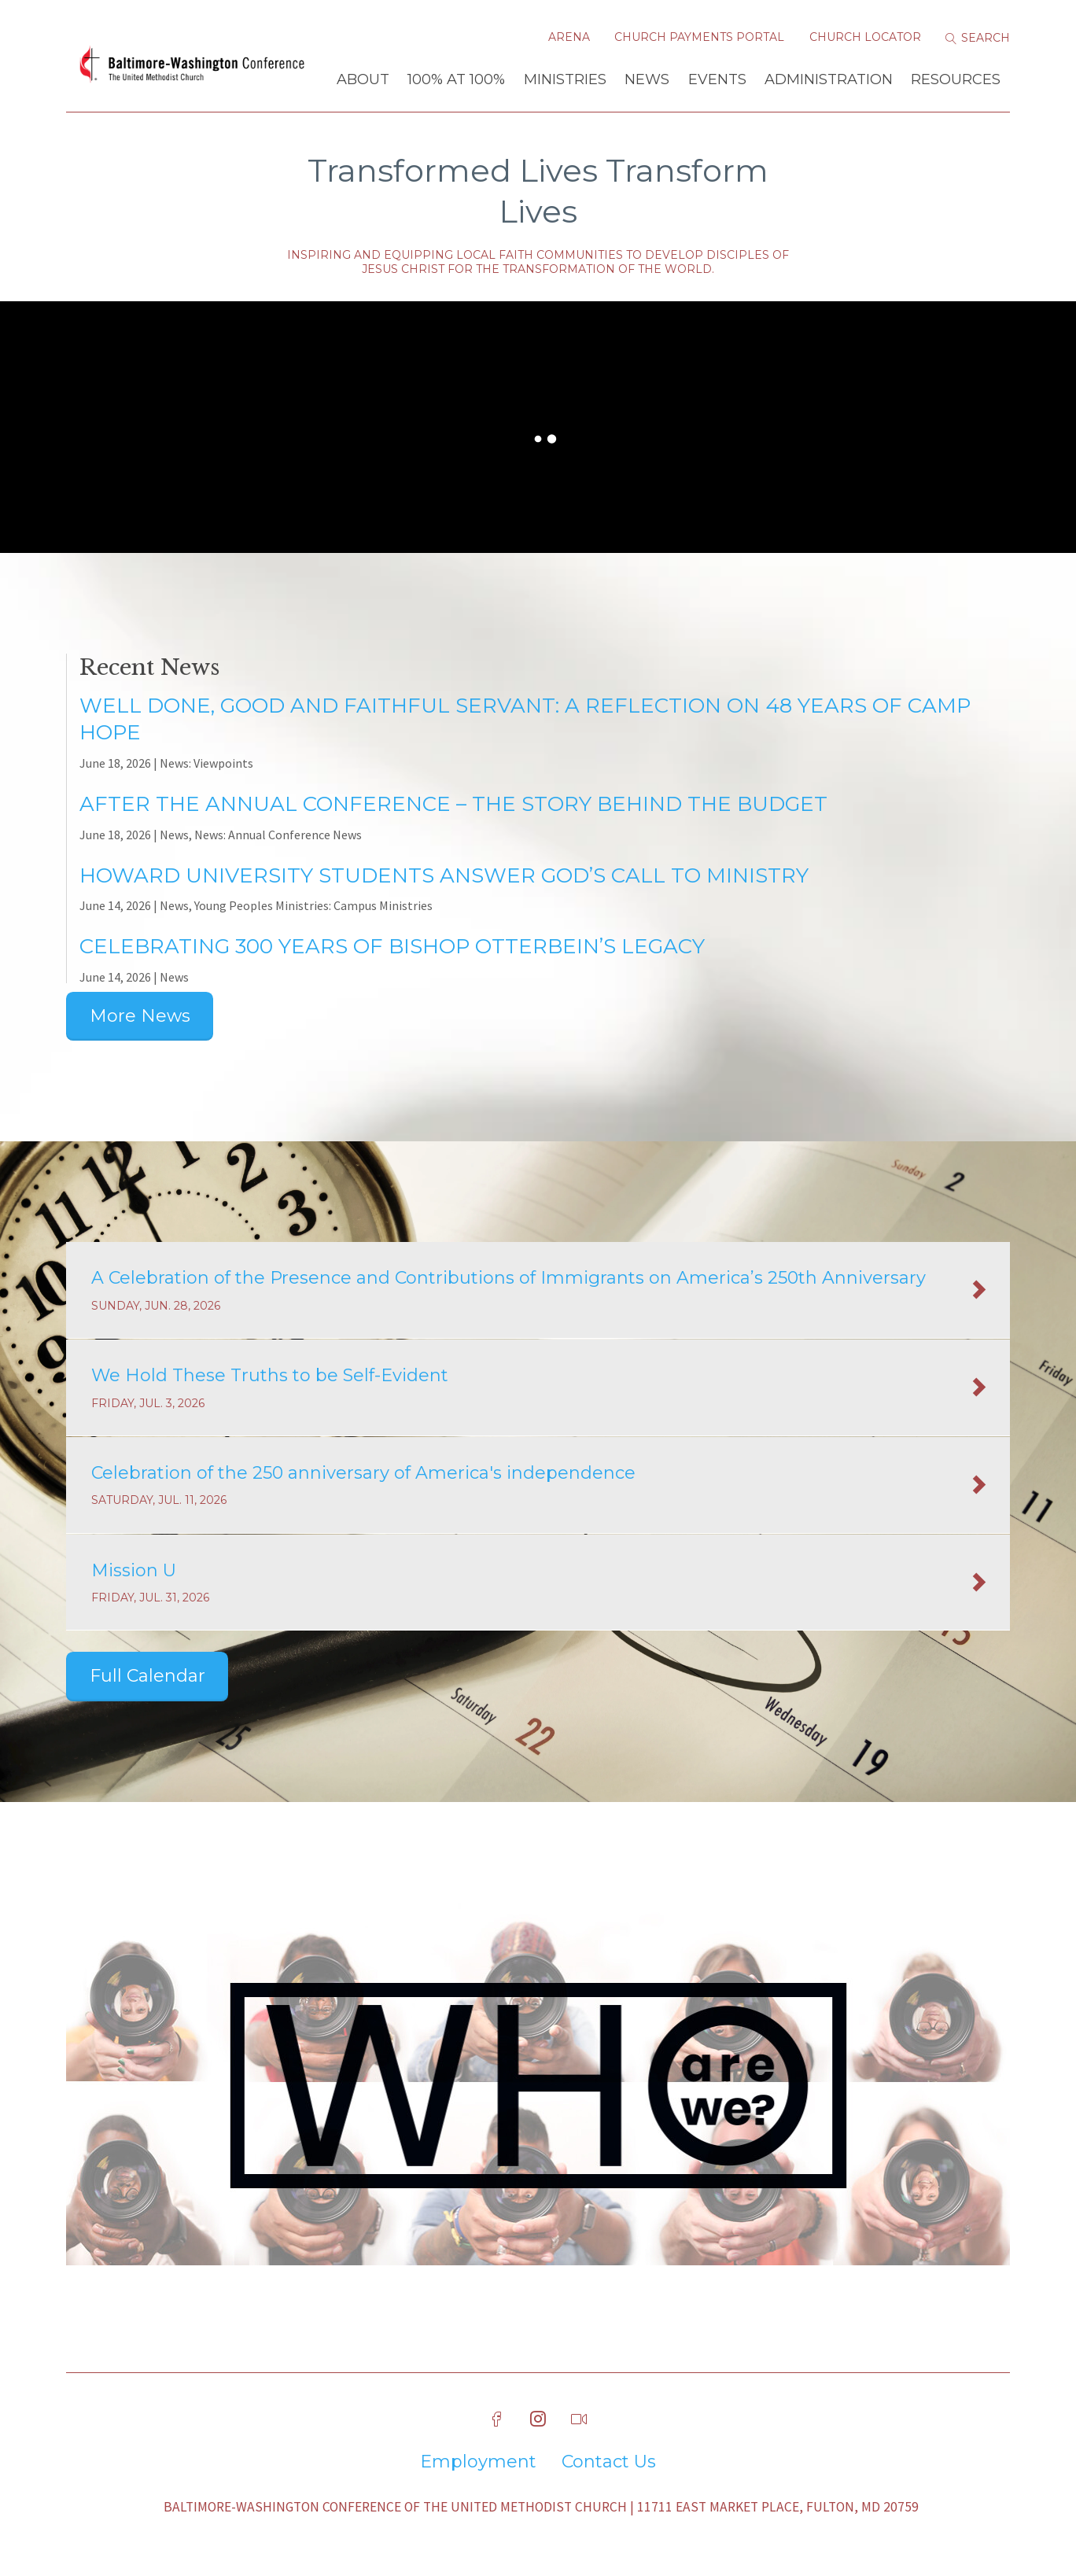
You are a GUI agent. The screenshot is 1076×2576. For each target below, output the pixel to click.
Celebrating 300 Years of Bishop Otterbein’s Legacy (392, 946)
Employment (478, 2462)
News (647, 79)
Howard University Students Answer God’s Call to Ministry (444, 875)
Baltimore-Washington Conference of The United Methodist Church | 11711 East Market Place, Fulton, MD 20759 (541, 2506)
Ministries (565, 79)
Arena (569, 37)
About (363, 79)
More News (140, 1015)
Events (717, 79)
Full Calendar (147, 1675)
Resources (955, 79)
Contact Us (609, 2462)
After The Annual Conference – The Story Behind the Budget (453, 803)
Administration (829, 79)
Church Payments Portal (699, 37)
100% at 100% (456, 79)
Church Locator (865, 37)
